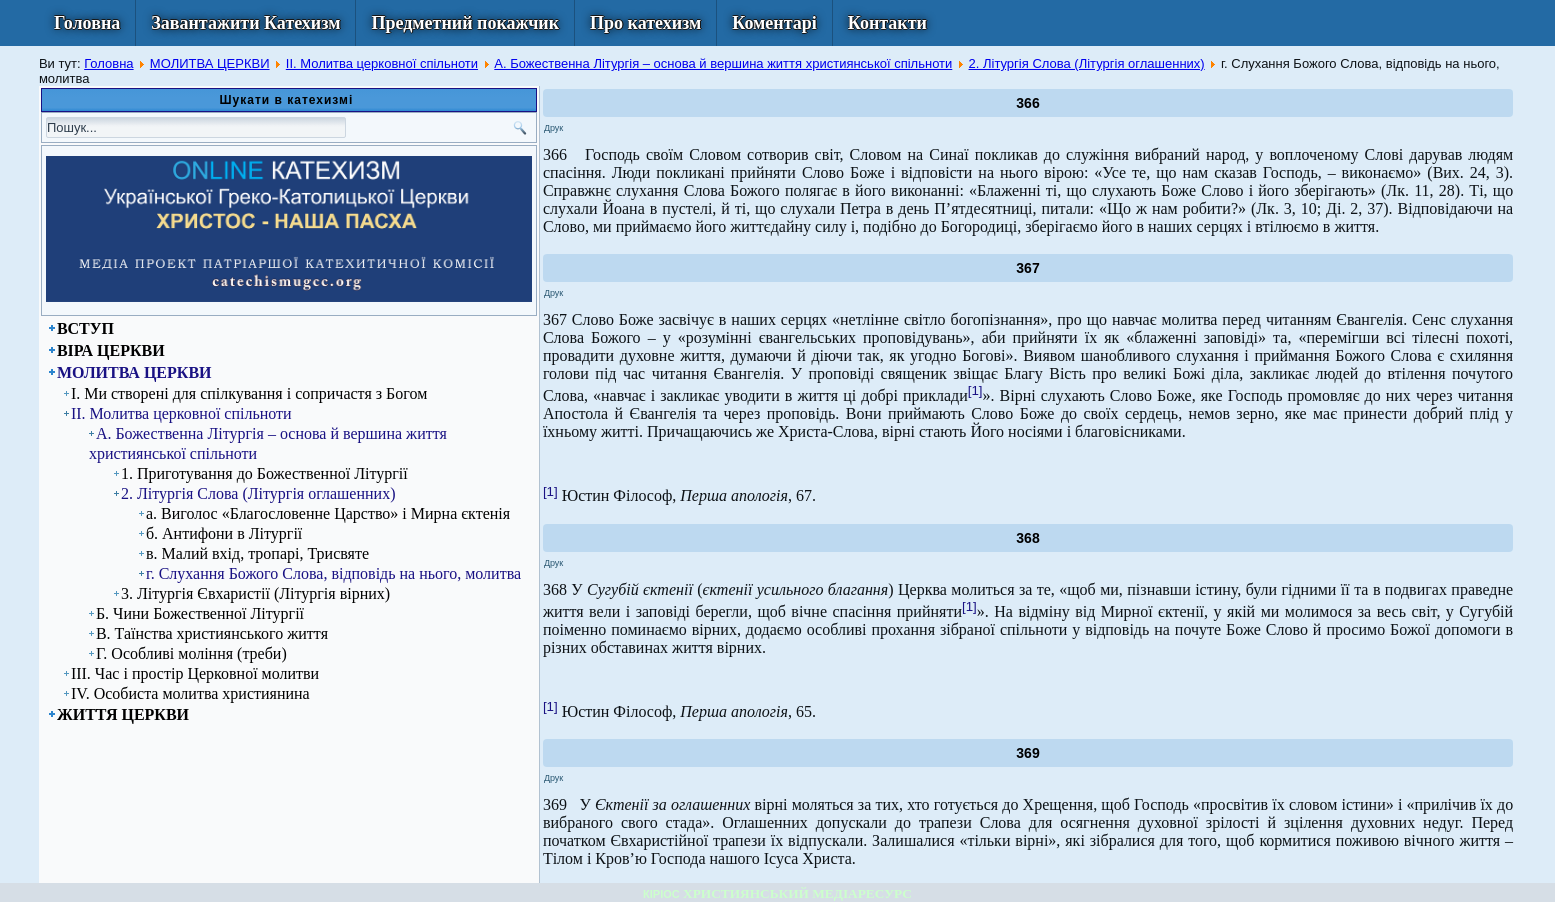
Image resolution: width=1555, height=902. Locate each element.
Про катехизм (645, 23)
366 (1027, 103)
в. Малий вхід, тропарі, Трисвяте (257, 553)
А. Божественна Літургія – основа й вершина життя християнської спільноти (723, 63)
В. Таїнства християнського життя (212, 633)
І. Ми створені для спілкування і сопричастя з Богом (249, 393)
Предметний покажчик (465, 23)
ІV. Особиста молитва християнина (190, 693)
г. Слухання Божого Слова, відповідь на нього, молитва (333, 573)
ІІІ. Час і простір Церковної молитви (195, 673)
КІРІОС (661, 894)
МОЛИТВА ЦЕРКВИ (210, 63)
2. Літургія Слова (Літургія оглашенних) (1087, 63)
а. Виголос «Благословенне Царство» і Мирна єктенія (328, 513)
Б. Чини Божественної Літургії (200, 613)
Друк (553, 128)
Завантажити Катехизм (245, 23)
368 (1027, 538)
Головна (87, 23)
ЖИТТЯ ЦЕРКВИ (123, 714)
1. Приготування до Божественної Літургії (264, 473)
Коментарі (774, 23)
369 (1027, 753)
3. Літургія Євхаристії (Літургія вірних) (255, 593)
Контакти (887, 23)
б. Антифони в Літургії (224, 533)
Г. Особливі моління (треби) (191, 653)
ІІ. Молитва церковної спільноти (382, 63)
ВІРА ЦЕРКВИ (111, 350)
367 (1027, 268)
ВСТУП (85, 328)
